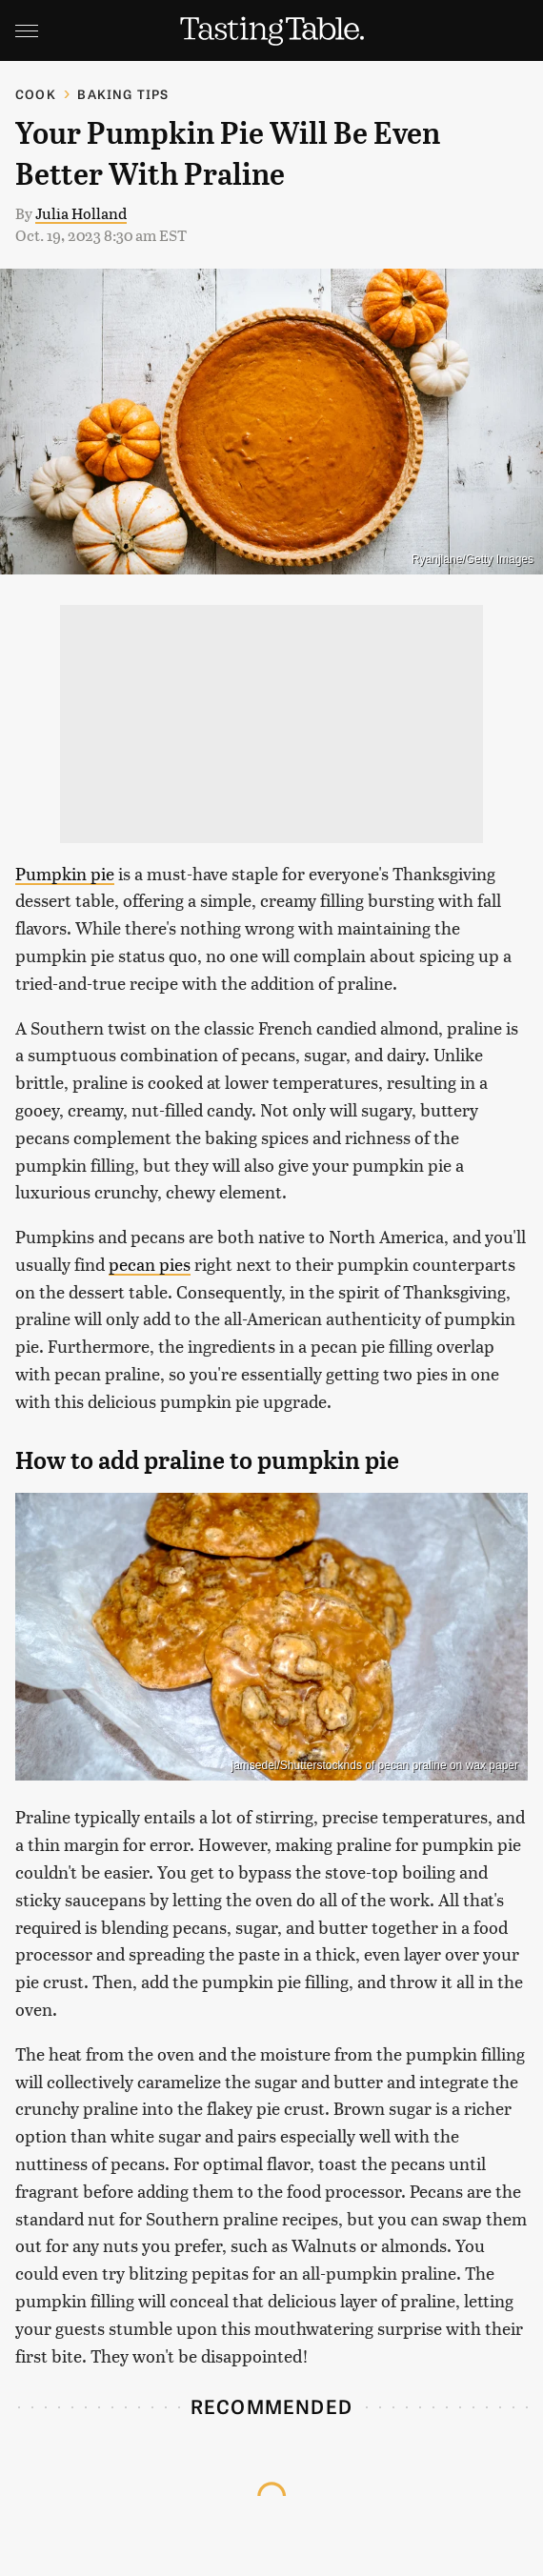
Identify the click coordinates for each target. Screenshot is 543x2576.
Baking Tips (123, 94)
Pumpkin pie (64, 873)
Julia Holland (81, 213)
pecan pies (150, 1264)
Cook (35, 94)
